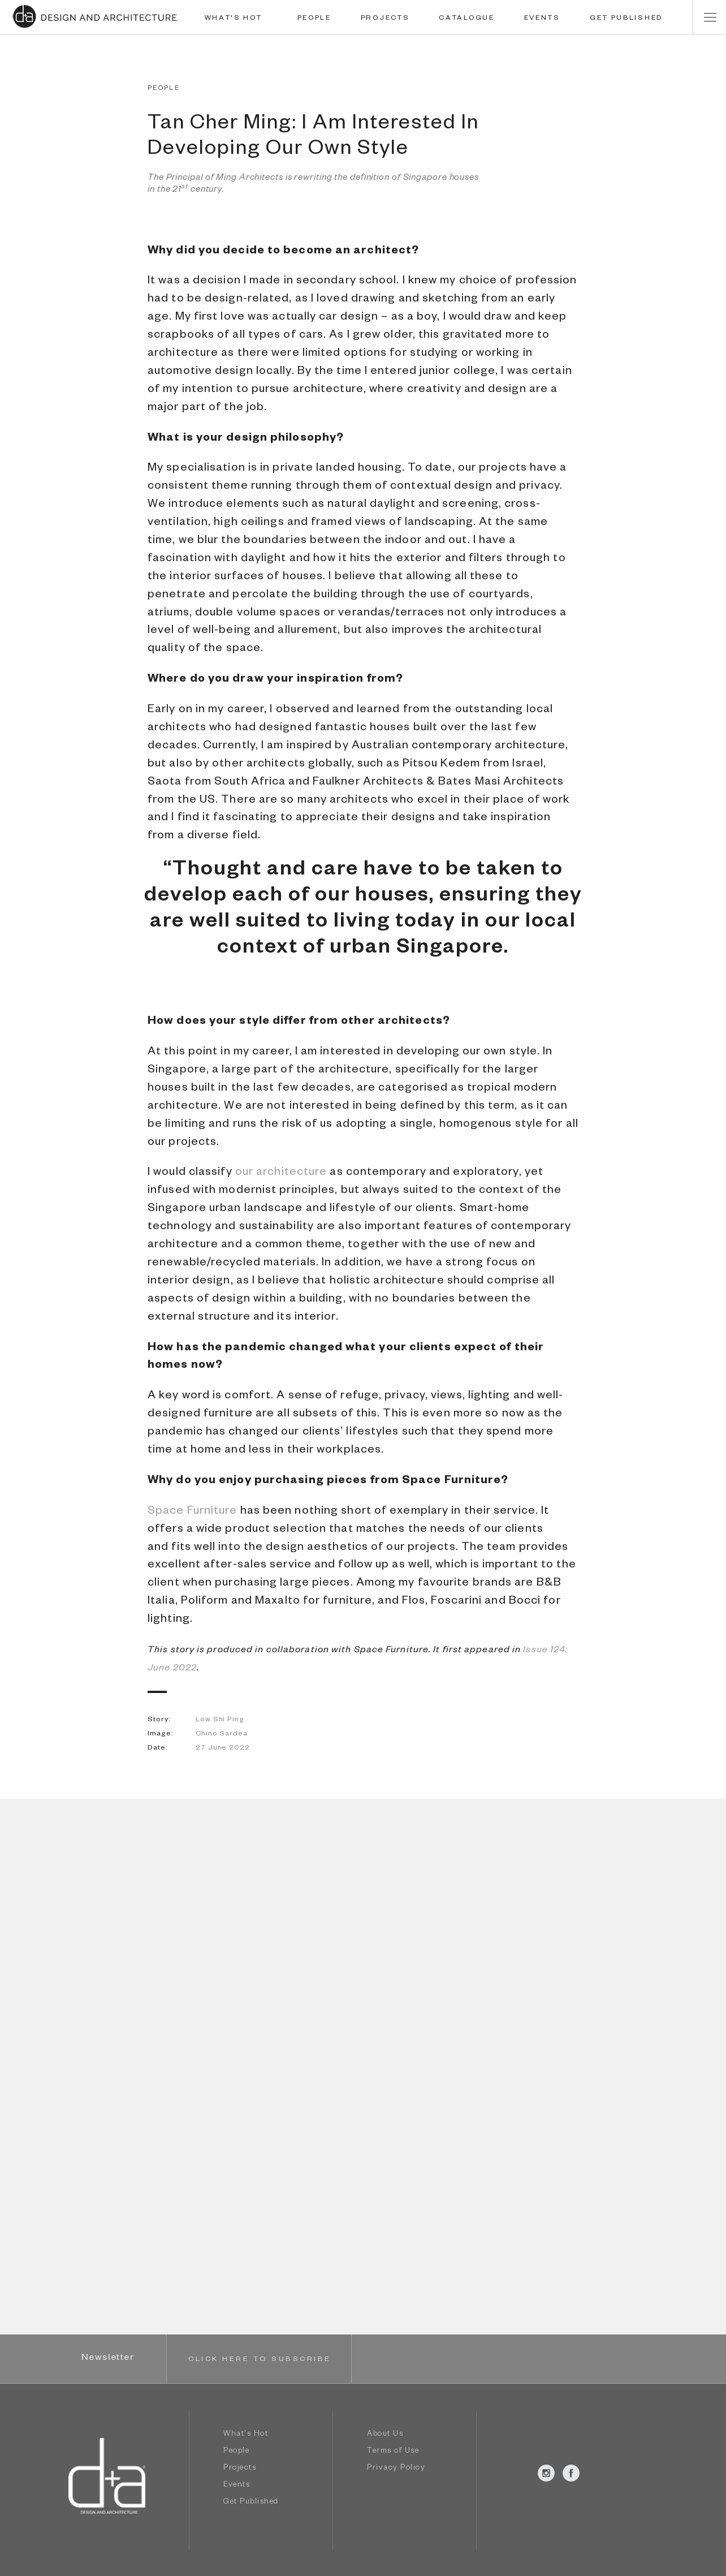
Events (236, 2486)
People (236, 2452)
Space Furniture (192, 1512)
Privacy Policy (396, 2469)
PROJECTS (385, 19)
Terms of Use (393, 2452)
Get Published (251, 2503)
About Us (385, 2435)
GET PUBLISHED (626, 19)
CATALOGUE (466, 19)
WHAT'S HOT (233, 19)
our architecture (281, 1173)
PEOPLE (314, 19)
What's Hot (245, 2435)
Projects (239, 2469)
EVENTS (542, 19)
